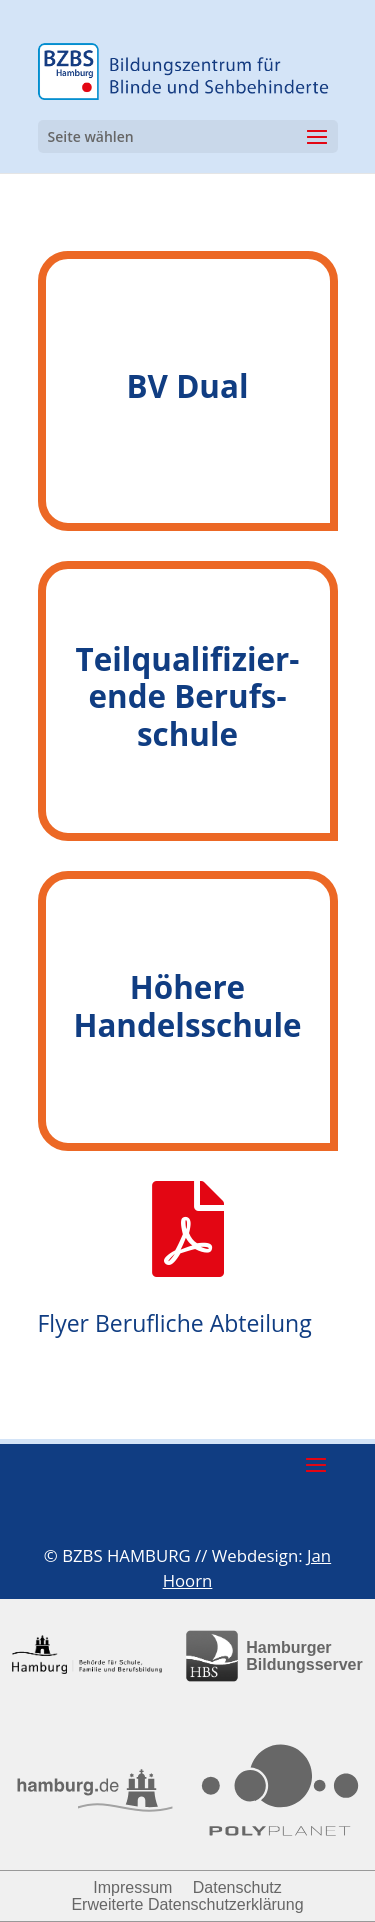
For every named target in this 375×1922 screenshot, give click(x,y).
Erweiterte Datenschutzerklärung (187, 1904)
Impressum (132, 1887)
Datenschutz (237, 1887)
